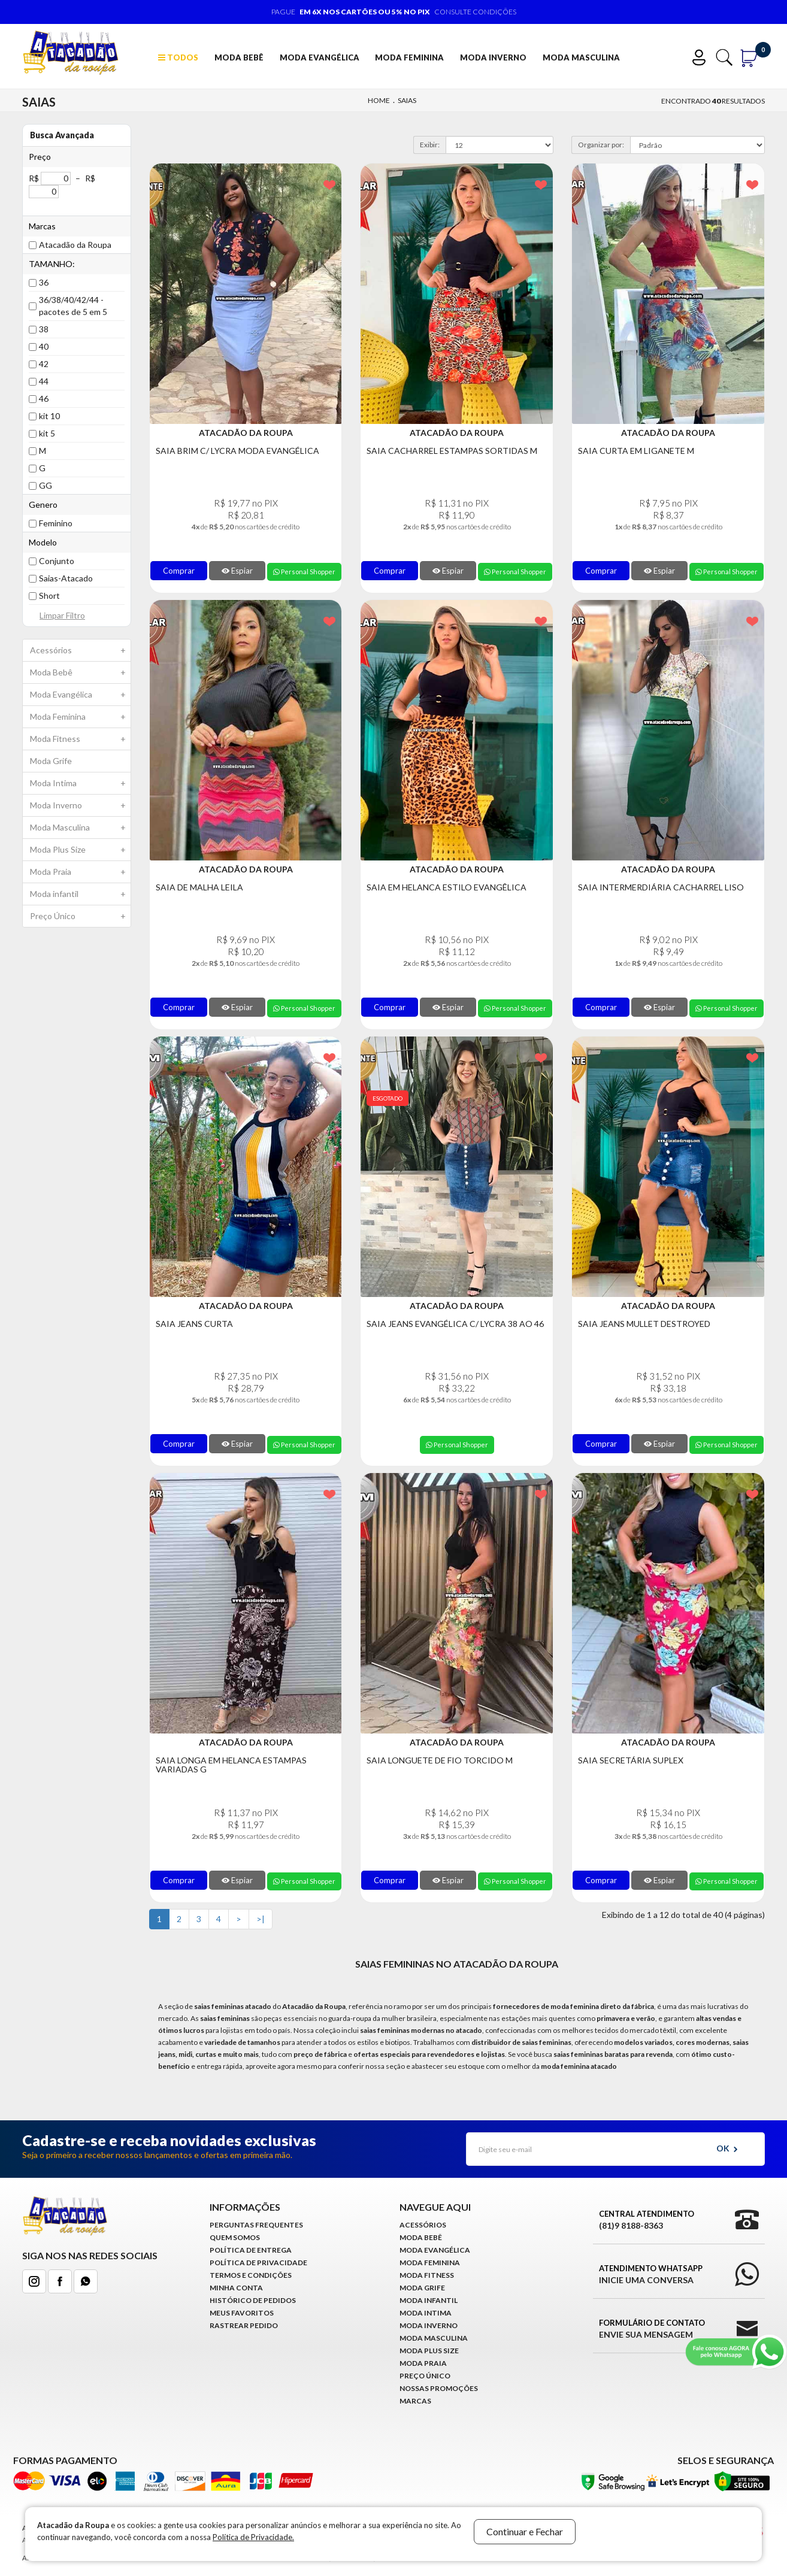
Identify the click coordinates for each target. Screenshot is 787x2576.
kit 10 (49, 416)
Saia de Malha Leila (199, 887)
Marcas (415, 2400)
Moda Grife (51, 761)
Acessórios (80, 650)
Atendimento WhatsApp (651, 2274)
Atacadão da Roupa (75, 245)
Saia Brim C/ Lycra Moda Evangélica (237, 450)
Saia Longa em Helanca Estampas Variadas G (231, 1765)
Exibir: (430, 144)
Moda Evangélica (319, 57)
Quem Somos (235, 2237)
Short (49, 595)
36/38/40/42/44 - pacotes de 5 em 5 (73, 306)
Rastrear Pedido (244, 2325)
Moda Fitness (80, 739)
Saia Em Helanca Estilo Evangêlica (446, 887)
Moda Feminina (409, 57)
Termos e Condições (251, 2275)
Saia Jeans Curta (194, 1323)
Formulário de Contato (652, 2329)
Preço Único (80, 916)
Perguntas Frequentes (256, 2224)
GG (45, 485)
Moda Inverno (493, 57)
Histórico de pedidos (253, 2300)
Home (379, 100)
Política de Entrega (251, 2249)
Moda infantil (80, 894)
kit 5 (47, 433)
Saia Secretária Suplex (630, 1760)
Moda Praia (80, 872)
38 (44, 329)
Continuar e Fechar (524, 2531)
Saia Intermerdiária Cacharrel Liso (661, 887)
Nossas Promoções (438, 2388)
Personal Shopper (304, 571)
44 (44, 381)
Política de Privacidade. (253, 2537)
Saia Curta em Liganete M (636, 450)
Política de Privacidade (258, 2262)
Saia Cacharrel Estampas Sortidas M (452, 450)
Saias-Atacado (66, 578)
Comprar (179, 570)
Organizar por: (601, 144)
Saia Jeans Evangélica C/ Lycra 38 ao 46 (455, 1323)
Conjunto (56, 561)
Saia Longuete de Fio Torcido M (440, 1760)
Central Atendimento (646, 2220)
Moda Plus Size (80, 849)
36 (44, 282)
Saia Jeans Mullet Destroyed (644, 1323)
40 (44, 346)
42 (44, 364)
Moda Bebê (239, 57)
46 (44, 398)
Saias (407, 100)
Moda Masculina (581, 57)
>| (260, 1919)
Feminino (55, 523)
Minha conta (236, 2287)
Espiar (237, 570)
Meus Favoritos (242, 2312)
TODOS (178, 57)
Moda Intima (80, 783)
